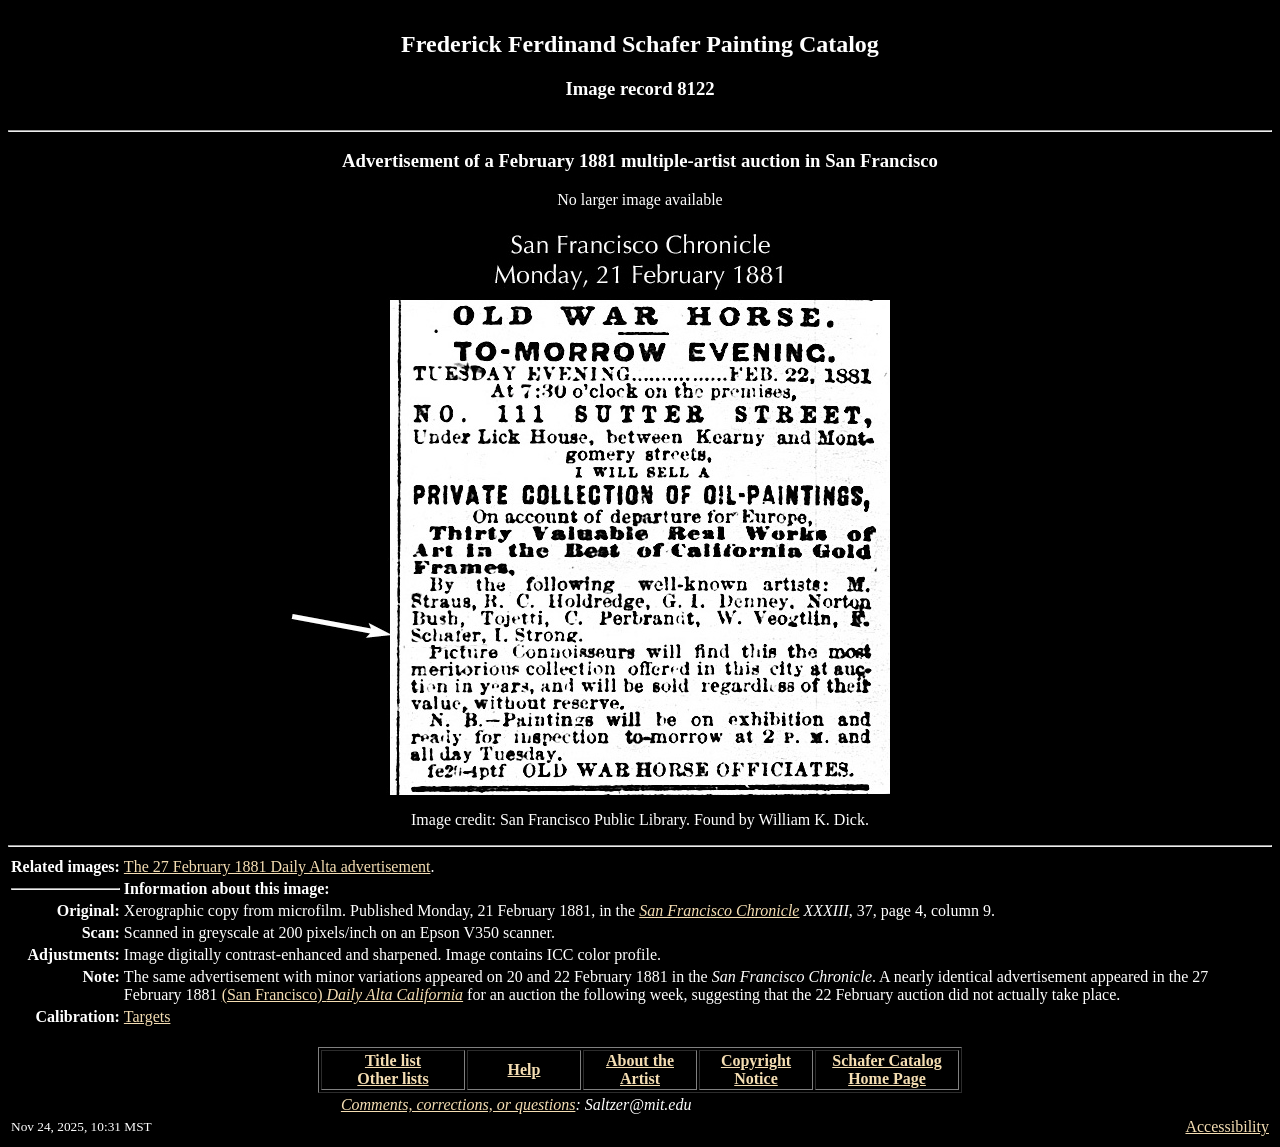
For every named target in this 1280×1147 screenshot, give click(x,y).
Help (524, 1069)
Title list (393, 1060)
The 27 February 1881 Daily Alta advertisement (277, 866)
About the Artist (640, 1069)
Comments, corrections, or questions (458, 1104)
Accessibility (1227, 1126)
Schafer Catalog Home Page (886, 1069)
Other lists (392, 1078)
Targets (147, 1016)
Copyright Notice (756, 1069)
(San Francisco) (342, 994)
